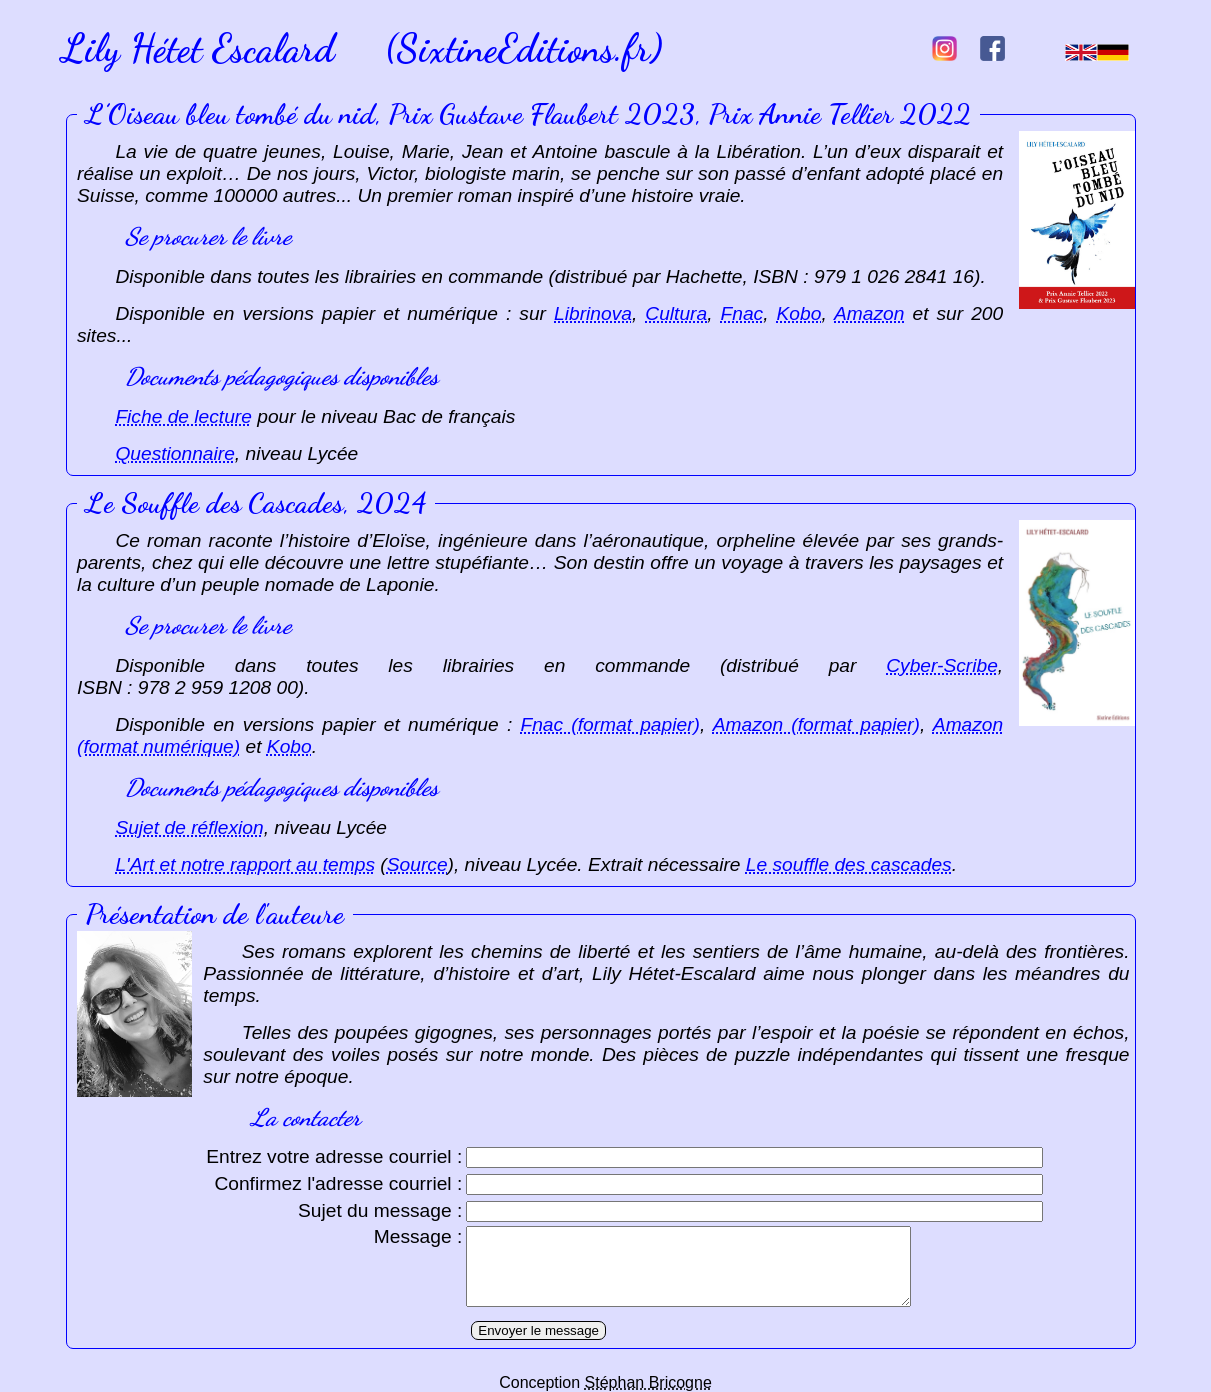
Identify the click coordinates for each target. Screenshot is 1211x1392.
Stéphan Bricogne (648, 1382)
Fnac (742, 313)
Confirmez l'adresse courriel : (338, 1183)
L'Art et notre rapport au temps (245, 864)
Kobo (799, 313)
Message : (418, 1236)
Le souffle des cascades (849, 864)
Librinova (593, 313)
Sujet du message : (380, 1210)
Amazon (869, 313)
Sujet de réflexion (189, 827)
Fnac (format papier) (610, 724)
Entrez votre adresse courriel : (334, 1156)
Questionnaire (174, 453)
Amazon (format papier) (816, 724)
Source (417, 864)
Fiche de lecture (183, 416)
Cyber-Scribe (942, 665)
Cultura (676, 313)
